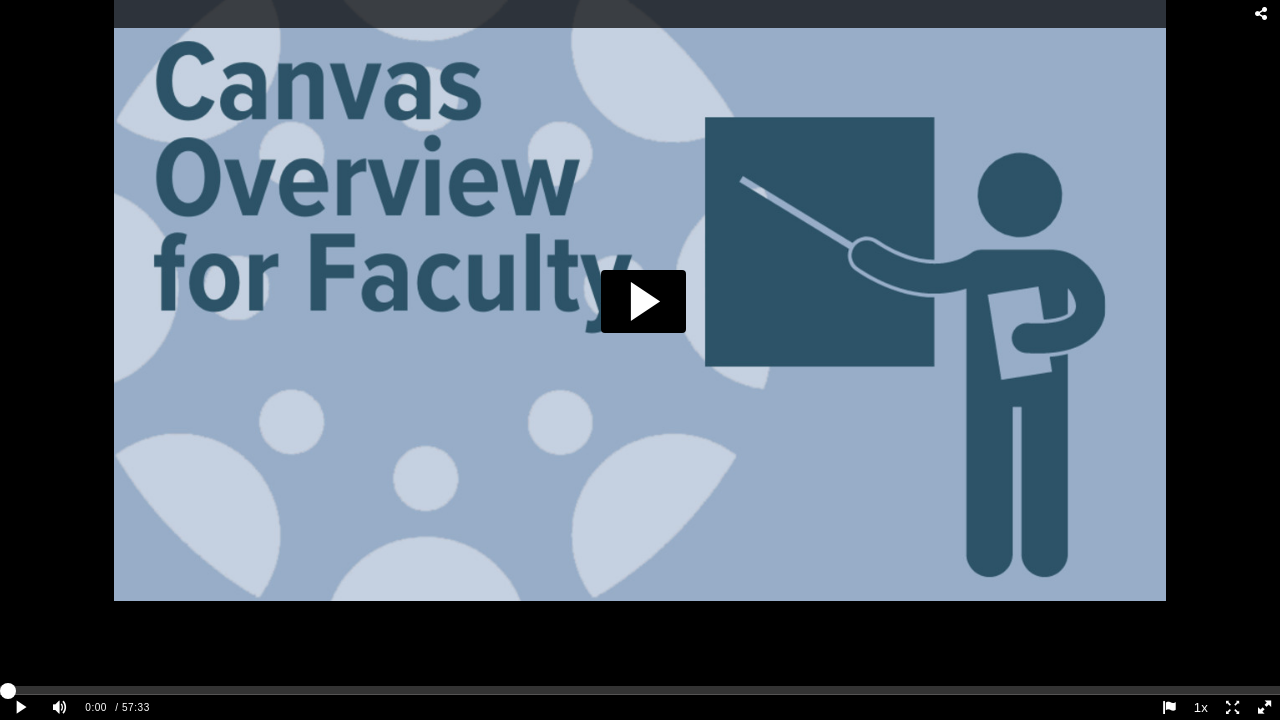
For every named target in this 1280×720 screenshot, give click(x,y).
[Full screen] (1264, 707)
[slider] (640, 690)
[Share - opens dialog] (1262, 14)
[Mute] (60, 707)
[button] (643, 301)
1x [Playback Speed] (1201, 707)
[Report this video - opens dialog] (1169, 707)
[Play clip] (22, 707)
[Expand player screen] (1233, 707)
